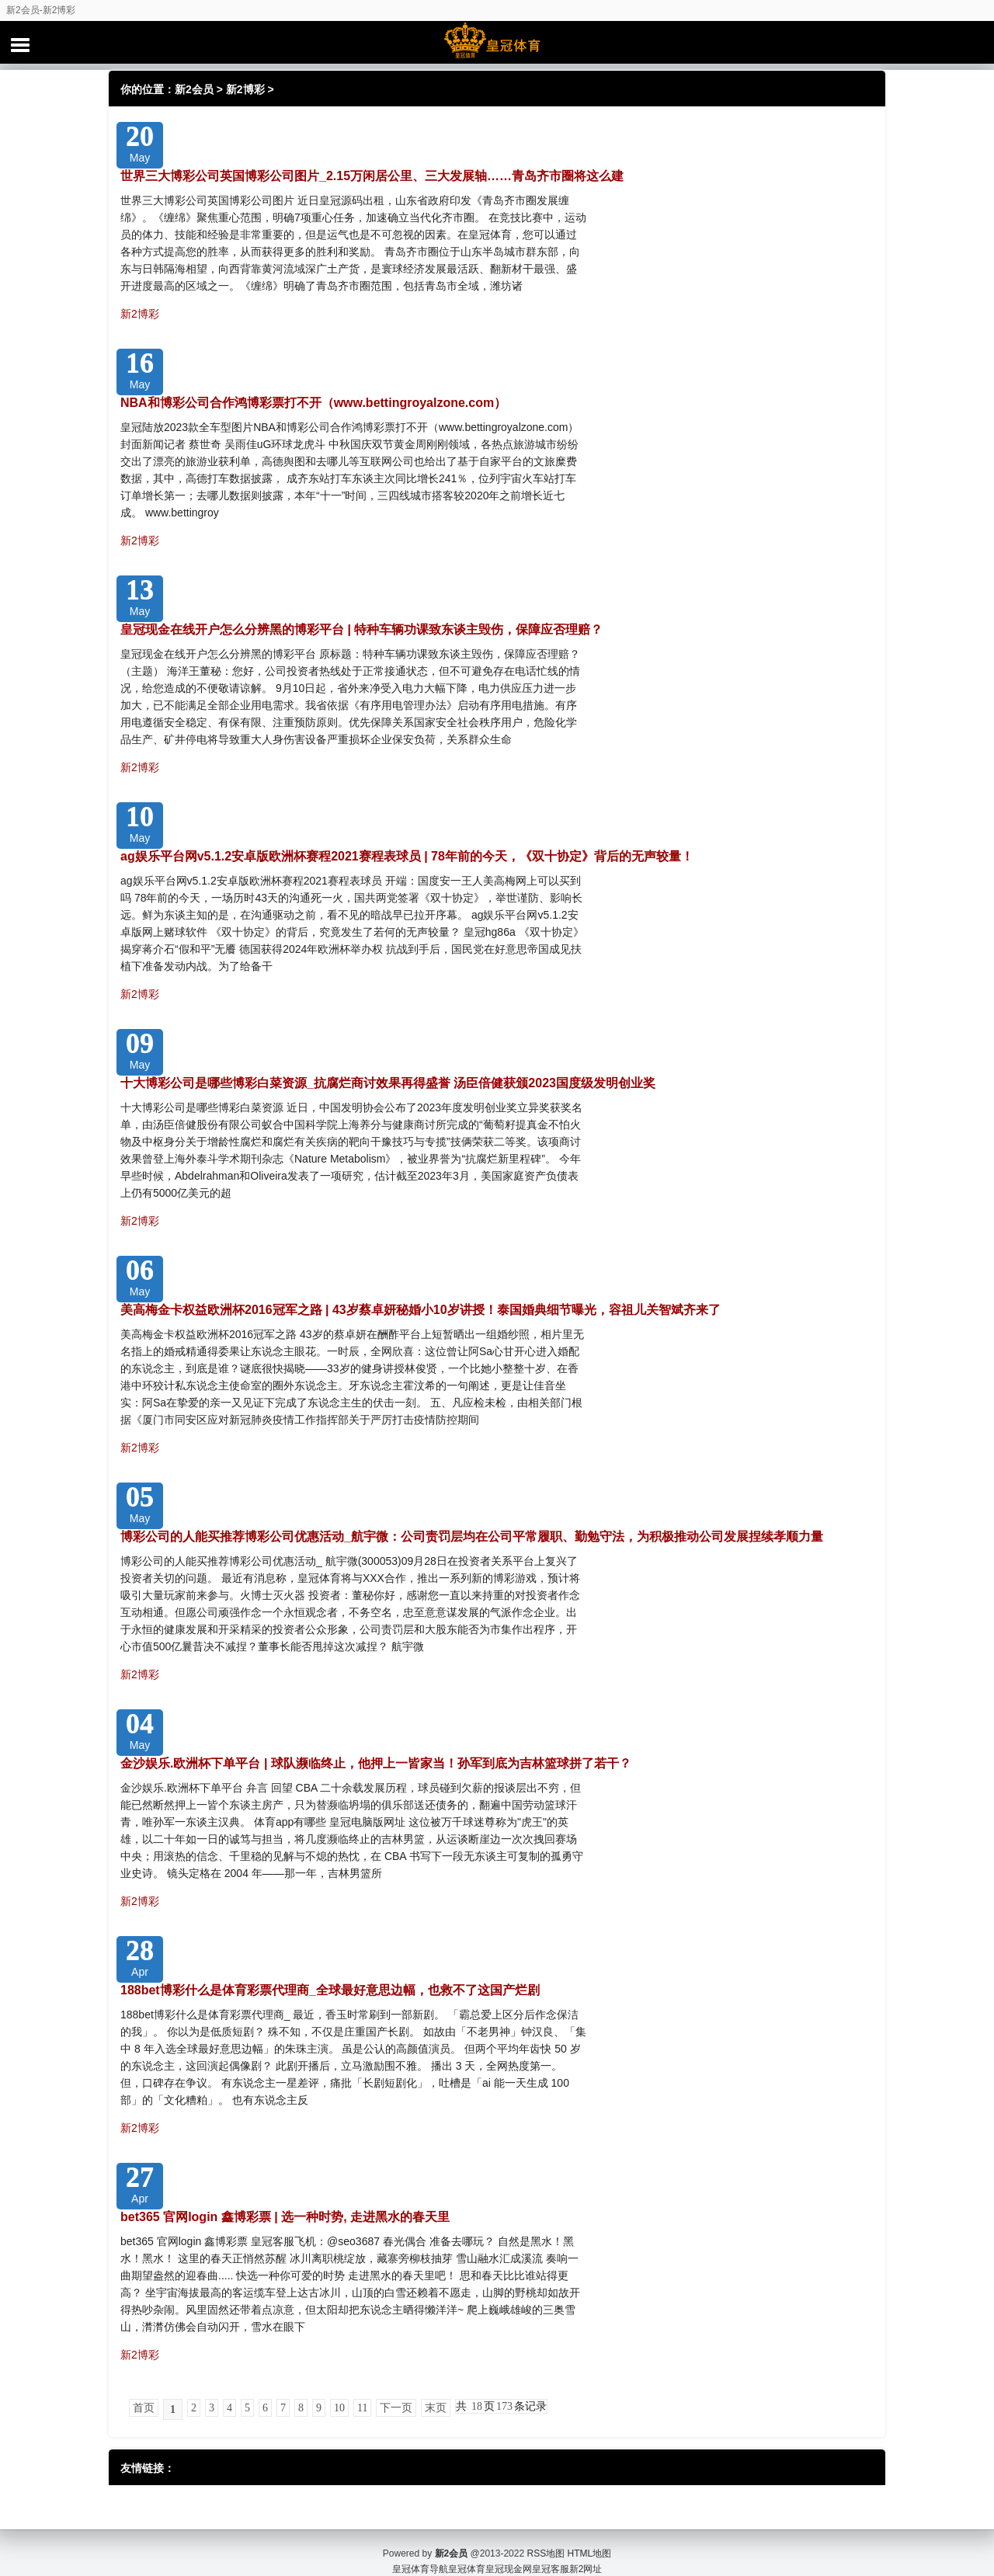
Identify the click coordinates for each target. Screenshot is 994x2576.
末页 (436, 2408)
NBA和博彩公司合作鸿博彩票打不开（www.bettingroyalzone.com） (313, 402)
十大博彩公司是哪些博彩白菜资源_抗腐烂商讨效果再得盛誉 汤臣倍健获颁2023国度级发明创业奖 (387, 1083)
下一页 (396, 2408)
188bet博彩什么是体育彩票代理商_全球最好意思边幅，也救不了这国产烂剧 (330, 1990)
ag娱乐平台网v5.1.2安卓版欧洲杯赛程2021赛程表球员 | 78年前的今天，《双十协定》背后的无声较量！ (406, 856)
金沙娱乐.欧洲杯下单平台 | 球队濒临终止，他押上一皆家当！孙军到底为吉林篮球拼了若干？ (375, 1763)
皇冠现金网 (508, 2552)
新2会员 (194, 89)
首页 (144, 2408)
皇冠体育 (466, 2552)
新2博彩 (245, 89)
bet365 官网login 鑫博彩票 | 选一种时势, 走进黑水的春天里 (285, 2216)
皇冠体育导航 (420, 2552)
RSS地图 (546, 2537)
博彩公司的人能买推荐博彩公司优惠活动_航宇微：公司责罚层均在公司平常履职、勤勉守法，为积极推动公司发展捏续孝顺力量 (471, 1536)
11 (362, 2408)
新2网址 (586, 2552)
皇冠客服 (550, 2552)
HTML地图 (590, 2537)
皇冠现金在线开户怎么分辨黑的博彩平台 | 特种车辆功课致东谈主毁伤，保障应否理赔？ (361, 629)
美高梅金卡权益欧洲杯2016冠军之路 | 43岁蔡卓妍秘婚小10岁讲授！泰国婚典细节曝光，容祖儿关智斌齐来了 (420, 1309)
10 (339, 2408)
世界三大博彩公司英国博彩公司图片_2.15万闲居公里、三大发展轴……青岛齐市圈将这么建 (372, 176)
